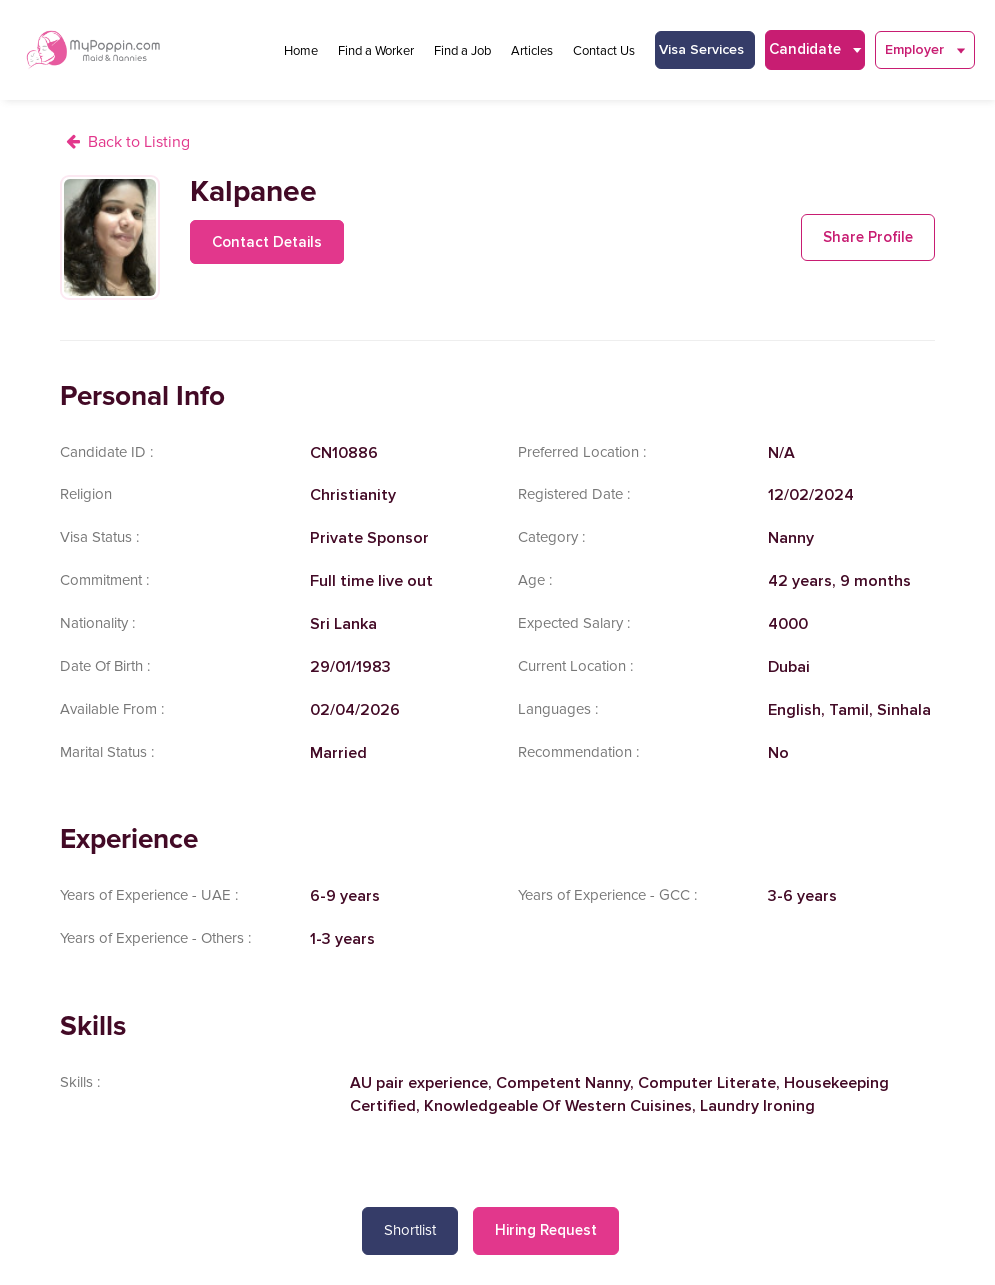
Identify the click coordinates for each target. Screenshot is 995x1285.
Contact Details (267, 242)
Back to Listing (139, 142)
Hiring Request (546, 1230)
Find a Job (462, 51)
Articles (532, 51)
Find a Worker (376, 51)
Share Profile (868, 237)
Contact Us (604, 51)
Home (301, 51)
